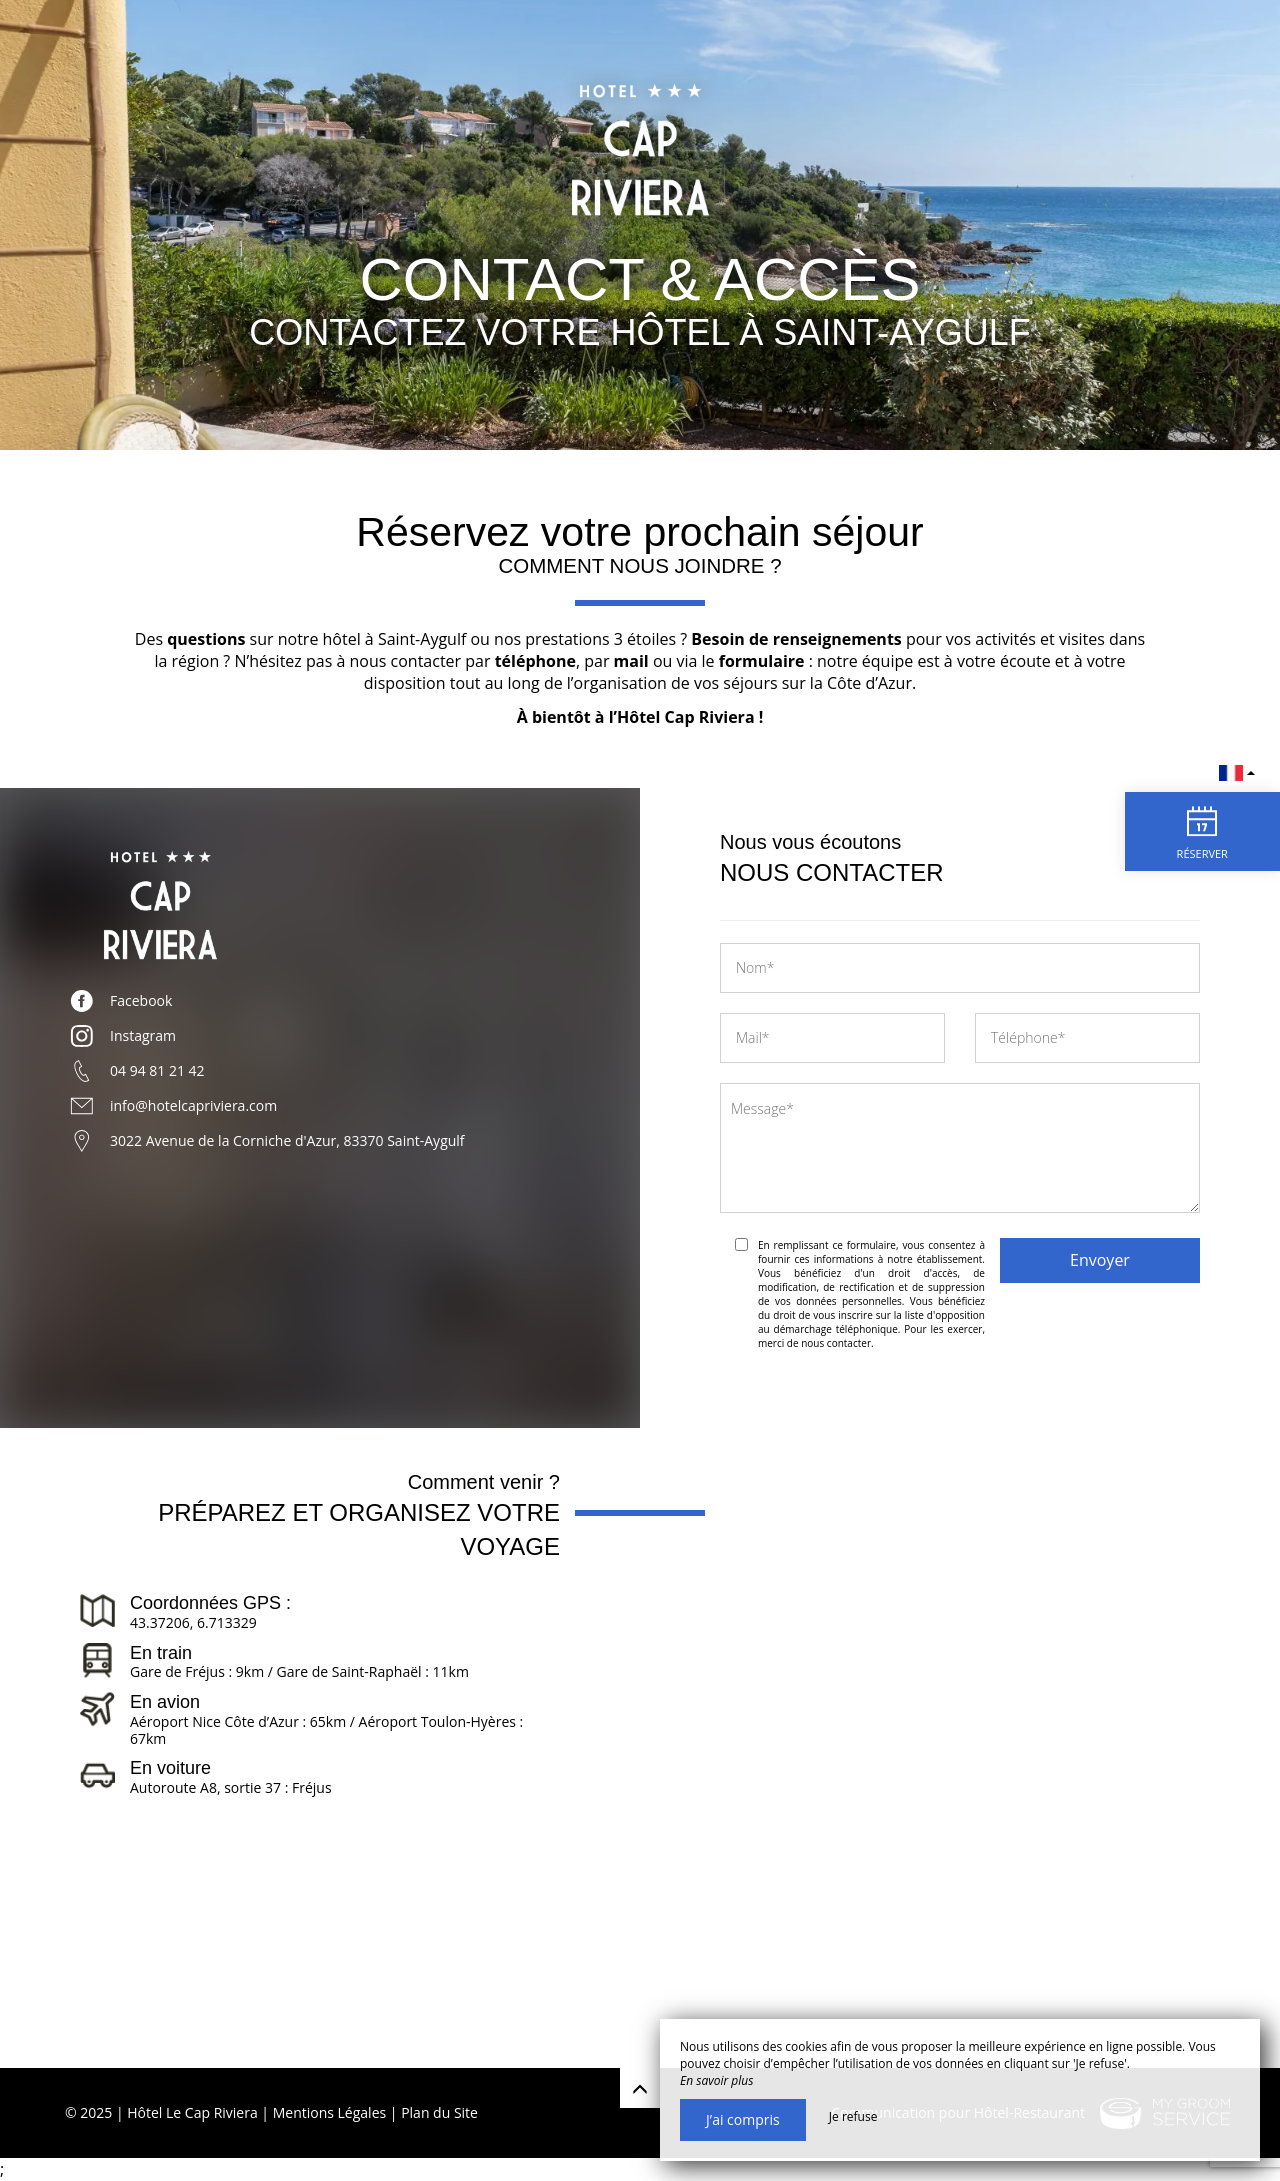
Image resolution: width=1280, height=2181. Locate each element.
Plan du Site (439, 2112)
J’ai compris (743, 2119)
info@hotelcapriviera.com (193, 1105)
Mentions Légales (330, 2112)
